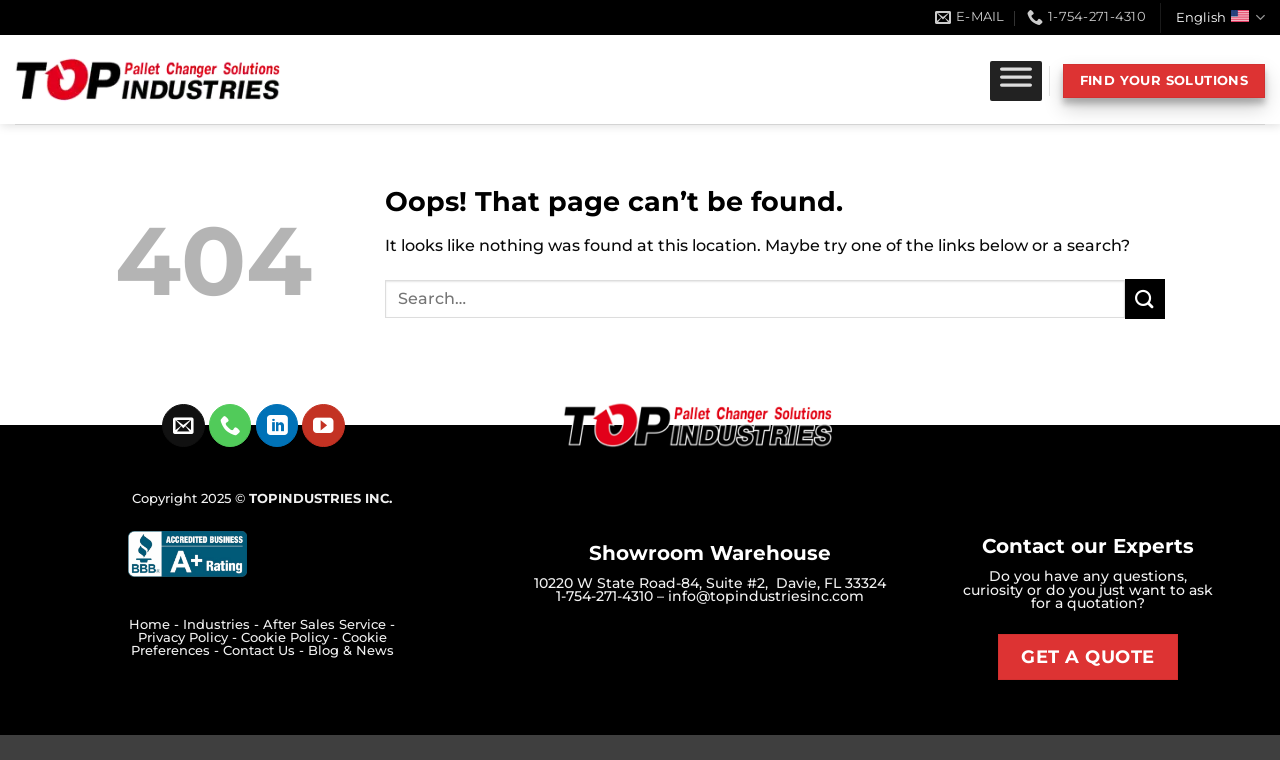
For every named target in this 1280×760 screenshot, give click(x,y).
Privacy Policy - (189, 637)
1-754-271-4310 (604, 596)
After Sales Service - (329, 624)
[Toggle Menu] (1016, 81)
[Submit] (1145, 298)
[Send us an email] (183, 425)
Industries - (223, 624)
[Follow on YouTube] (323, 425)
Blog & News (351, 650)
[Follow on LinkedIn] (277, 425)
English (1220, 17)
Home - (156, 624)
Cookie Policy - (291, 637)
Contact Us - (265, 650)
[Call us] (230, 425)
